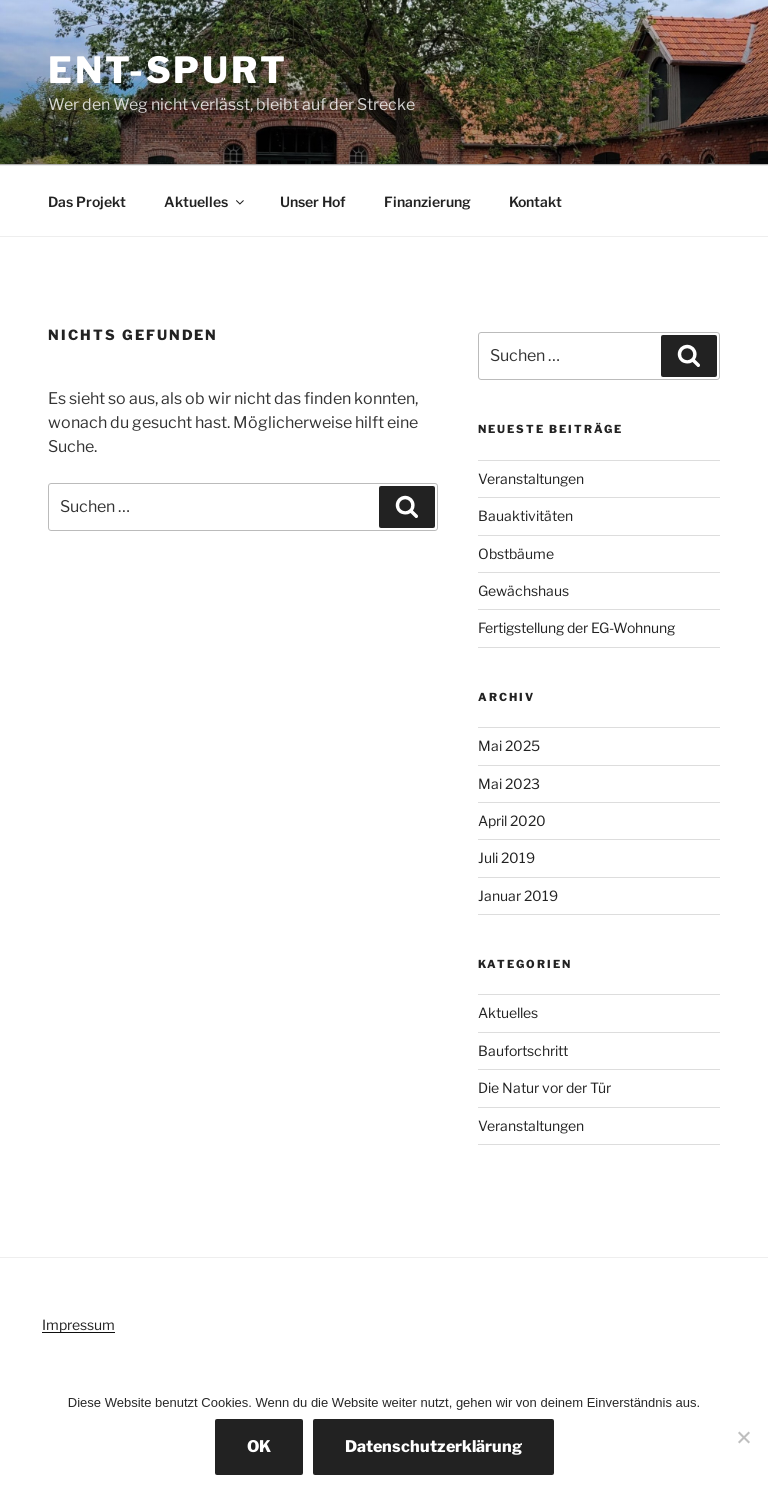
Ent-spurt (168, 70)
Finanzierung (427, 201)
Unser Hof (313, 201)
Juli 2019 (506, 857)
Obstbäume (516, 553)
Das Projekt (87, 201)
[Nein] (743, 1437)
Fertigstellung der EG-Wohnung (576, 627)
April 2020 (512, 820)
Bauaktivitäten (525, 515)
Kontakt (535, 201)
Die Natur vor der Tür (544, 1087)
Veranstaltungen (531, 478)
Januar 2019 (518, 895)
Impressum (78, 1324)
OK (259, 1446)
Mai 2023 (509, 783)
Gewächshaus (523, 590)
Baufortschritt (523, 1050)
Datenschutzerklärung (433, 1446)
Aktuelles (205, 201)
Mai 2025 (509, 745)
